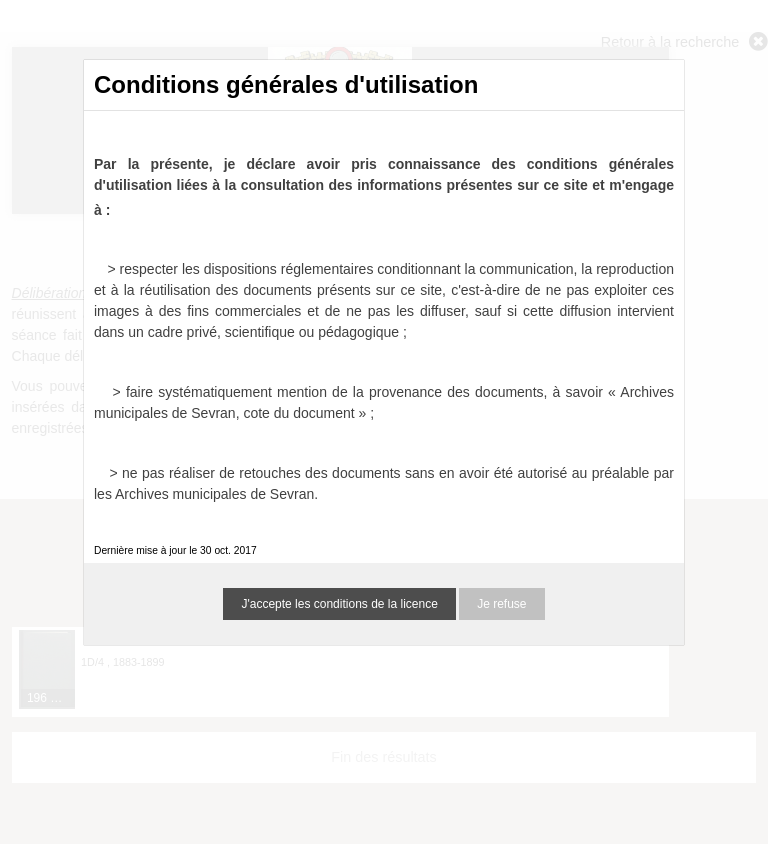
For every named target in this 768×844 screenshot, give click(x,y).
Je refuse (501, 604)
